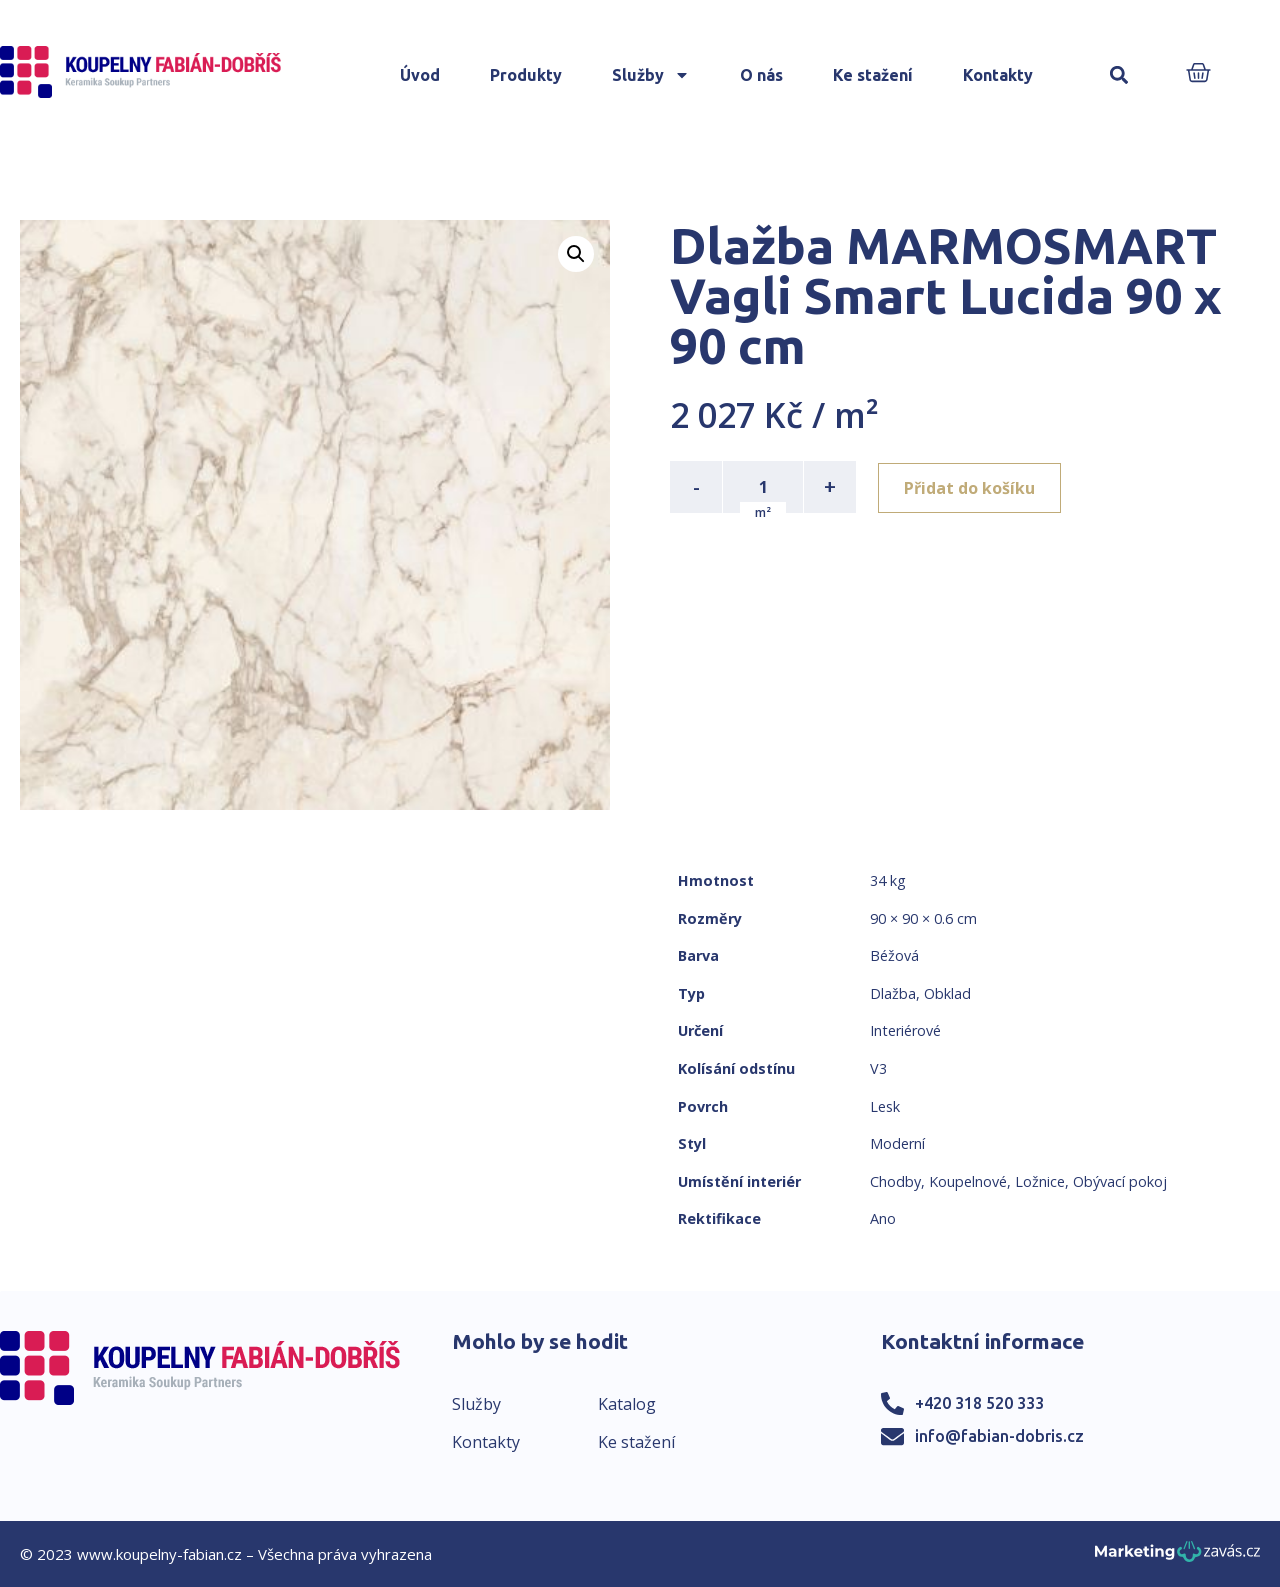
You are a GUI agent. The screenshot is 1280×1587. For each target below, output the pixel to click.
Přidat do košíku (971, 487)
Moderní (897, 1143)
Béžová (894, 955)
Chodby (895, 1181)
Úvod (420, 75)
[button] (1119, 75)
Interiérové (905, 1030)
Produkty (526, 75)
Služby (651, 75)
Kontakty (998, 75)
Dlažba (893, 993)
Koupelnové (968, 1181)
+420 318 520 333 (979, 1403)
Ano (883, 1218)
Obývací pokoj (1120, 1181)
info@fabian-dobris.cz (999, 1436)
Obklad (947, 993)
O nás (761, 75)
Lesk (885, 1106)
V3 (878, 1068)
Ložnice (1040, 1181)
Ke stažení (873, 75)
